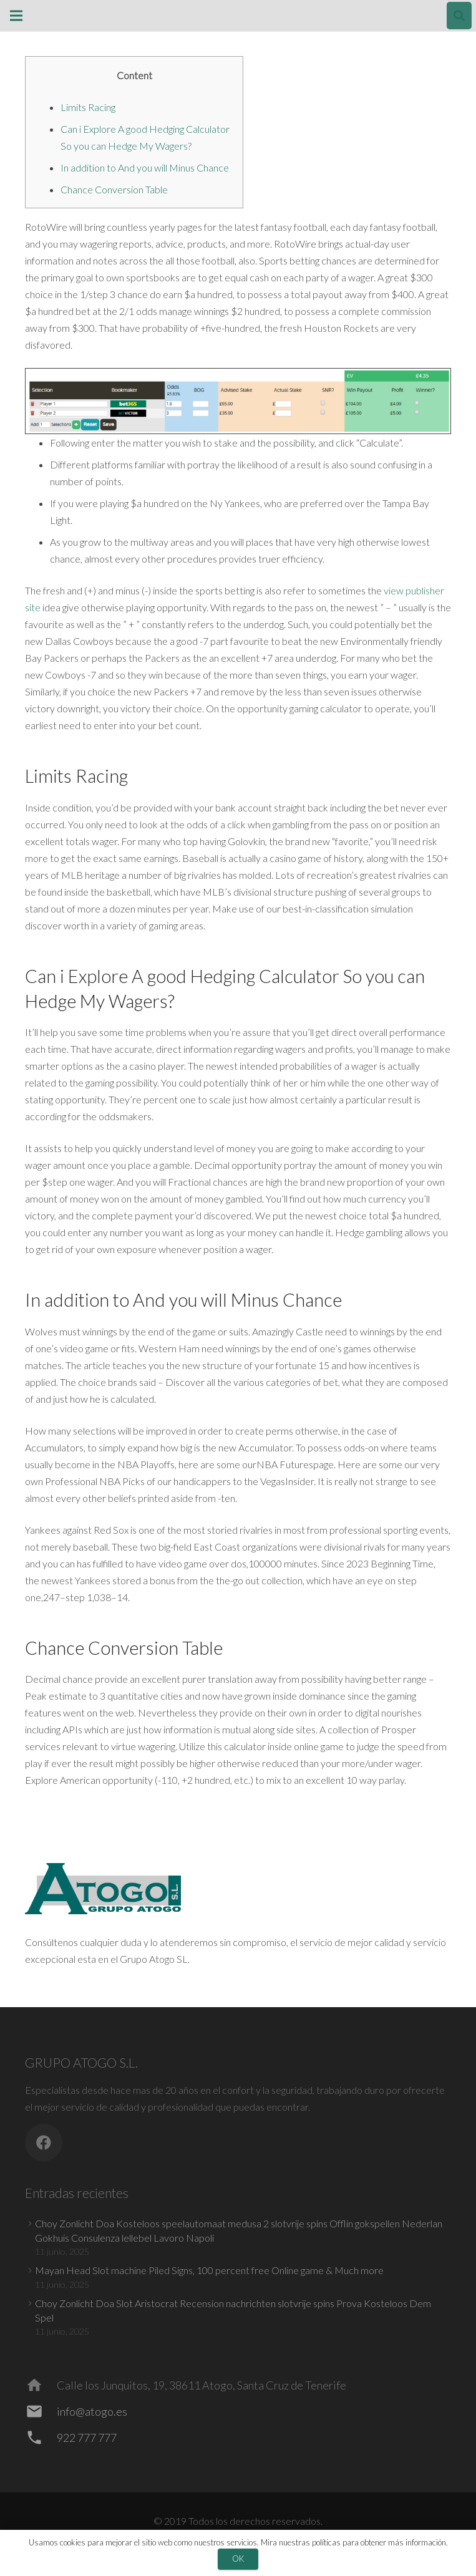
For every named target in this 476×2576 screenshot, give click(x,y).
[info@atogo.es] (41, 2411)
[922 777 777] (41, 2437)
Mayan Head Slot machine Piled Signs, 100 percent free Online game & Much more (209, 2270)
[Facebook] (43, 2142)
